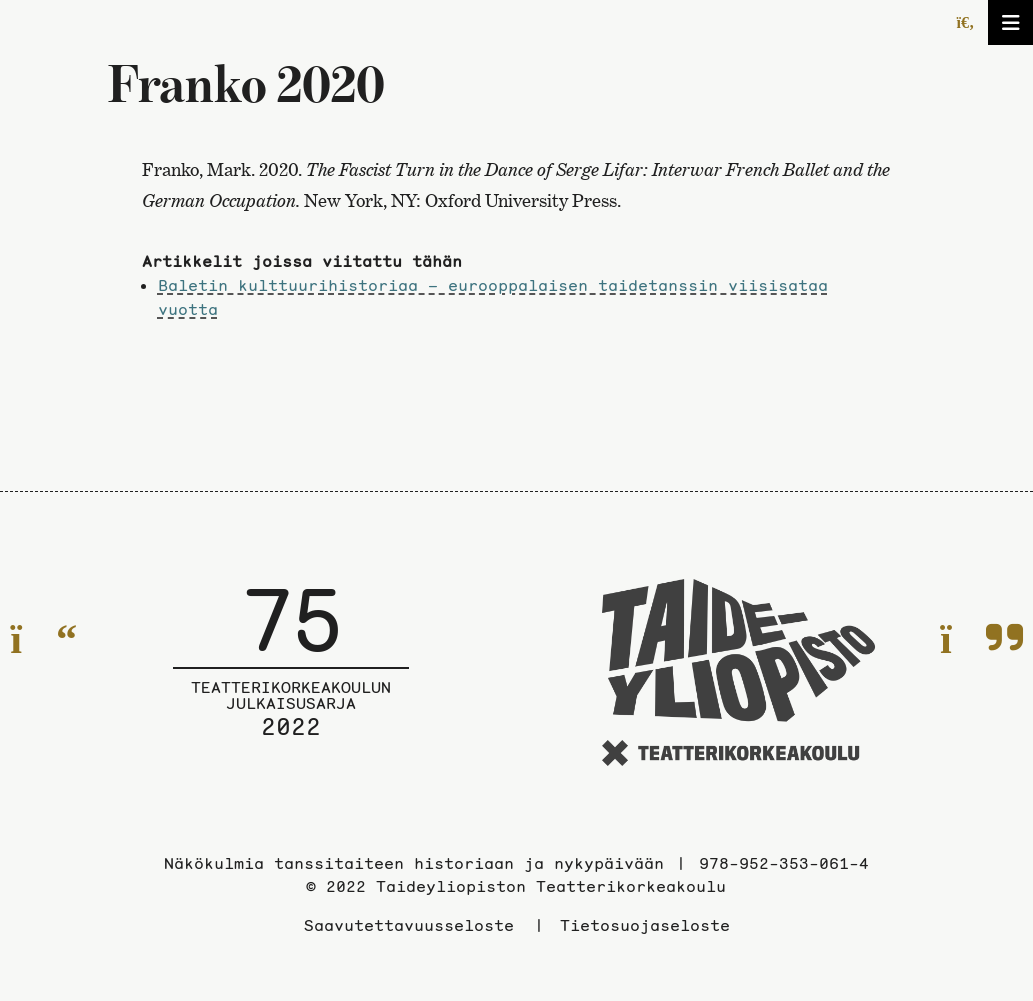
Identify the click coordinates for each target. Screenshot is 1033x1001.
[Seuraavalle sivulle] (981, 639)
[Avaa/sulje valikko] (1010, 22)
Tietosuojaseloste (645, 925)
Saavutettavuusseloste (409, 925)
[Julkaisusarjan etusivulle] (291, 676)
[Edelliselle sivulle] (43, 639)
